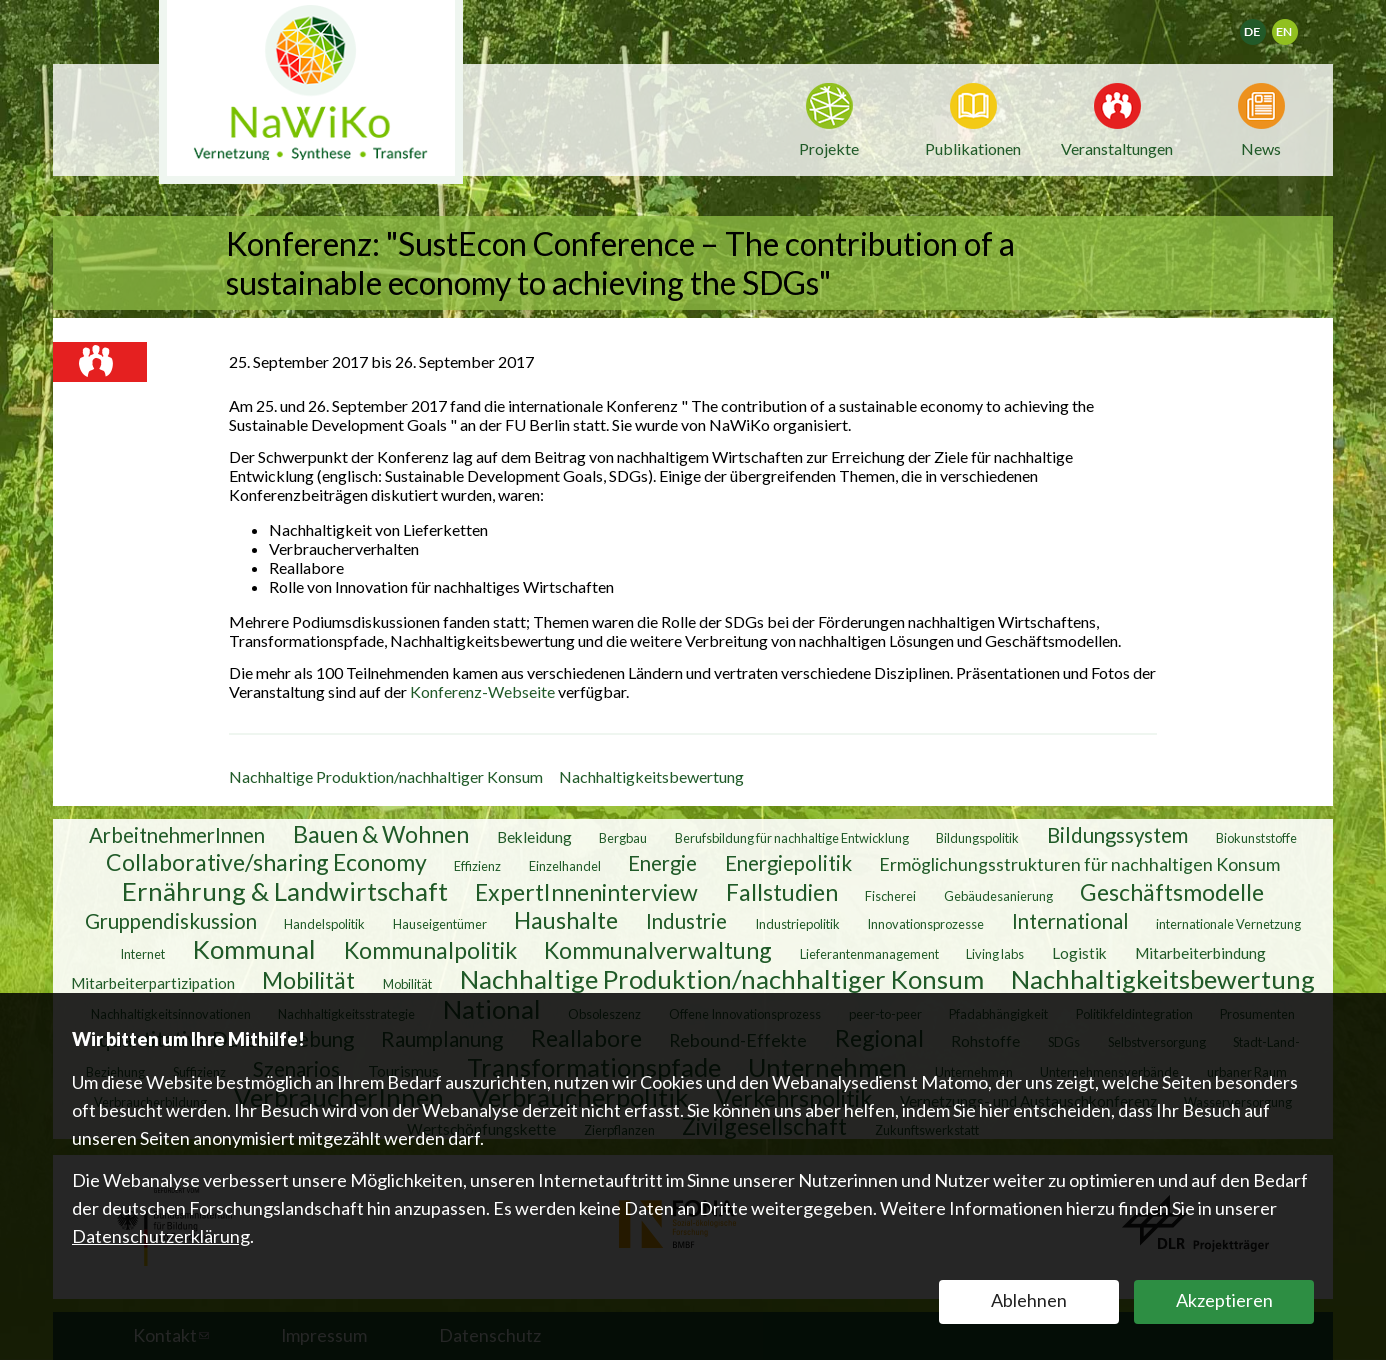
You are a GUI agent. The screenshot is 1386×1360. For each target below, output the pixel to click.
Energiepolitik (788, 862)
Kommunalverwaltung (658, 949)
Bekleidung (534, 836)
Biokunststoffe (1256, 837)
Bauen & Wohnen (381, 833)
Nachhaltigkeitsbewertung (651, 776)
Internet (142, 953)
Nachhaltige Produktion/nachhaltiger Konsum (386, 776)
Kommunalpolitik (430, 949)
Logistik (1079, 952)
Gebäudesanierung (998, 895)
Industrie (686, 920)
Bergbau (623, 837)
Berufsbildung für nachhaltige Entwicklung (792, 837)
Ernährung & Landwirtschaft (285, 890)
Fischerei (890, 895)
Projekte (829, 148)
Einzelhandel (565, 865)
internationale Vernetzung (1228, 923)
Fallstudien (782, 891)
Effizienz (477, 865)
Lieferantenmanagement (869, 953)
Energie (662, 862)
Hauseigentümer (440, 923)
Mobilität (308, 979)
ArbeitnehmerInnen (177, 834)
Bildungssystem (1117, 834)
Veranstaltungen (1117, 147)
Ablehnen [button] (1029, 1300)
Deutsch (1265, 25)
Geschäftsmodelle (1172, 891)
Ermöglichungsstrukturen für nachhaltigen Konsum (1079, 863)
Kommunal (254, 948)
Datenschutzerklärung (161, 1236)
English (1293, 25)
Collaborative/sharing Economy (266, 861)
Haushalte (566, 919)
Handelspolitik (324, 923)
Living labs (995, 953)
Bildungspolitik (977, 837)
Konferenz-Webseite (484, 691)
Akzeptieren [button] (1224, 1300)
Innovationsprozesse (925, 923)
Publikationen (973, 148)
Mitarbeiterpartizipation (153, 982)
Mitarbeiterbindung (1200, 952)
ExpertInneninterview (586, 891)
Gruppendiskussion (171, 920)
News (1261, 147)
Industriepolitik (797, 923)
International (1070, 920)
